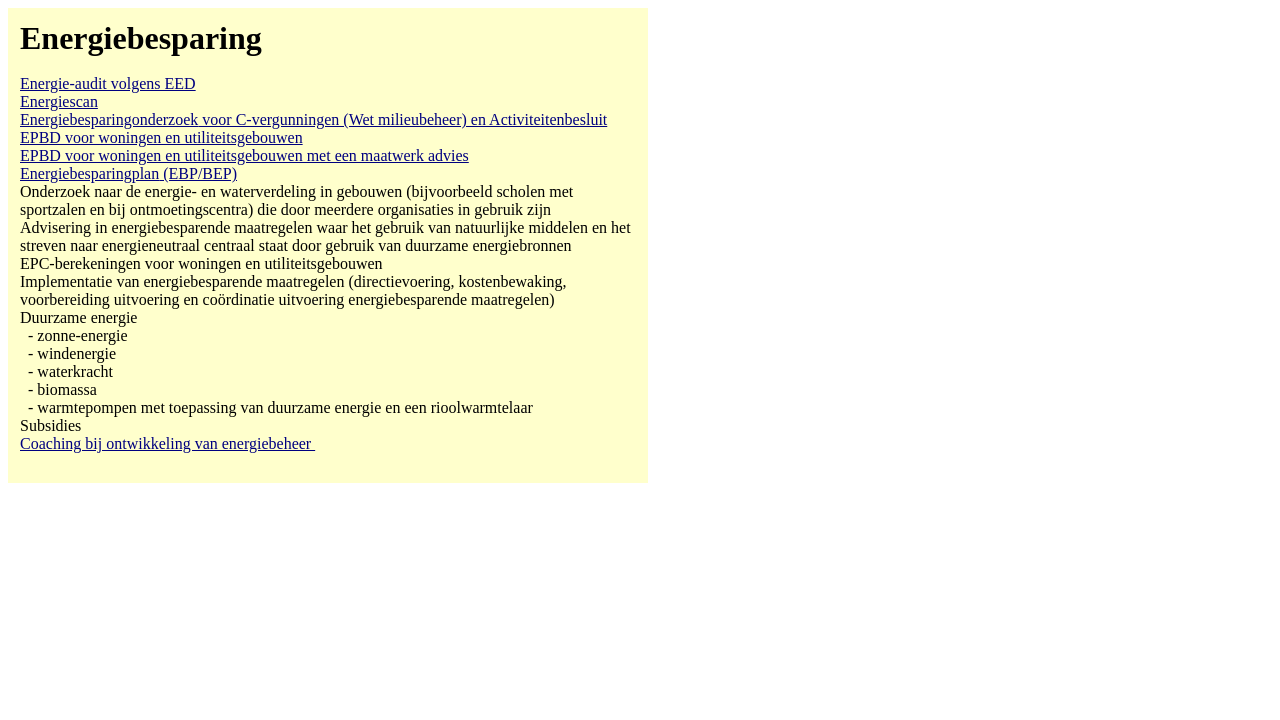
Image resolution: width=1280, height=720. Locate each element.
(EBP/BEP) (128, 173)
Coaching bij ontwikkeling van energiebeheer (167, 443)
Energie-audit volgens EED (108, 83)
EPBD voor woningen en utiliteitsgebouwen (161, 137)
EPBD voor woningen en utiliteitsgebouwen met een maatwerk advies (244, 155)
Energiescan (59, 101)
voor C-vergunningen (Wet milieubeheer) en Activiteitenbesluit (313, 119)
